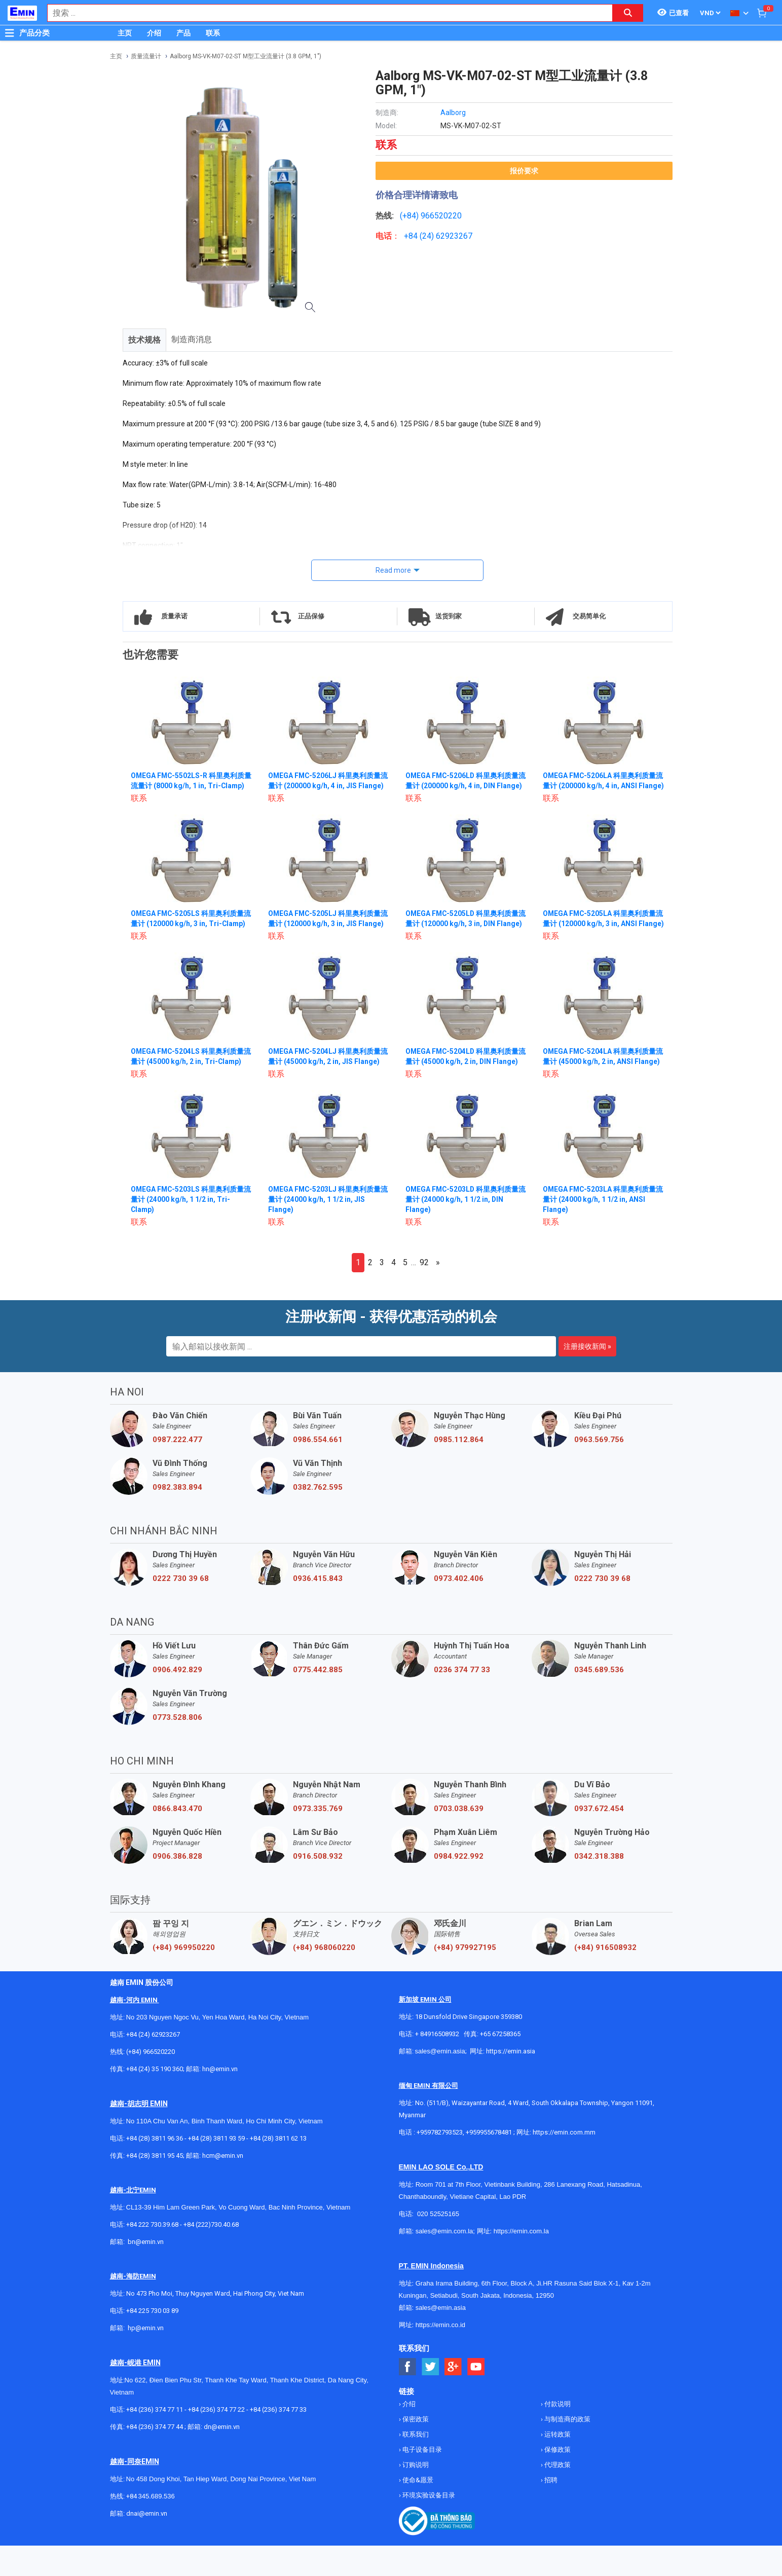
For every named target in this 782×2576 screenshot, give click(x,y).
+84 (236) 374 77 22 (216, 2440)
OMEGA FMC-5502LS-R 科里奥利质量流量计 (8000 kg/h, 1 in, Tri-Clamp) (188, 785)
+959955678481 (489, 2162)
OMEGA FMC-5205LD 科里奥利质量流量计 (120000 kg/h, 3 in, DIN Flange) (462, 933)
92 (424, 1293)
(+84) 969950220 (184, 1977)
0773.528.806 (177, 1747)
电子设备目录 (421, 2480)
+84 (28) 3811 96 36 (154, 2169)
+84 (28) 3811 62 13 (278, 2169)
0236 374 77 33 (462, 1700)
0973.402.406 (458, 1608)
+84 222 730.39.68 (153, 2255)
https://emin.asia (510, 2081)
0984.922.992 (458, 1886)
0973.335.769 (318, 1839)
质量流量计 (146, 56)
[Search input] (324, 13)
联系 (213, 33)
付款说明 (557, 2434)
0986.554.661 (318, 1470)
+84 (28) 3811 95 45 (154, 2186)
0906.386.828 (177, 1886)
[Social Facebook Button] (408, 2397)
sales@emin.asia (440, 2081)
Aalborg (453, 112)
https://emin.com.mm (564, 2162)
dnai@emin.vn (146, 2544)
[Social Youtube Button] (476, 2397)
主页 (125, 33)
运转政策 (557, 2465)
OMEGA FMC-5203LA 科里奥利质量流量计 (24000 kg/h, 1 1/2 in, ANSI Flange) (600, 1230)
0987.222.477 (177, 1470)
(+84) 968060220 (324, 1977)
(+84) (410, 215)
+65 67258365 (500, 2064)
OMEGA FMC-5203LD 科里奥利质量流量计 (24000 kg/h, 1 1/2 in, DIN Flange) (462, 1230)
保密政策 (415, 2449)
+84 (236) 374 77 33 (278, 2440)
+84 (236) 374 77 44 (154, 2457)
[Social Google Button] (453, 2397)
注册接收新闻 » (587, 1377)
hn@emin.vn (220, 2099)
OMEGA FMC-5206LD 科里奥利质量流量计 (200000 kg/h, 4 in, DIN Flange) (462, 785)
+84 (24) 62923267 (153, 2065)
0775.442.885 (318, 1700)
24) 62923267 (447, 236)
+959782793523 (440, 2162)
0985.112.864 (458, 1470)
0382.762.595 (318, 1517)
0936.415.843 (318, 1608)
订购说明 (415, 2495)
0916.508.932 (318, 1886)
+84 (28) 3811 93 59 (216, 2169)
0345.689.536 (599, 1700)
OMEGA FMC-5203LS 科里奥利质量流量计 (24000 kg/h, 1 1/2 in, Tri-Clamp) (188, 1230)
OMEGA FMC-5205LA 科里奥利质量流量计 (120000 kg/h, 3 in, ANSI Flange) (600, 933)
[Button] (9, 33)
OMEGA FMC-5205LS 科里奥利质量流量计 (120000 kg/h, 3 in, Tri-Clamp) (188, 933)
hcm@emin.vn (222, 2186)
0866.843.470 (177, 1839)
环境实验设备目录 (428, 2525)
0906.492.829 (177, 1700)
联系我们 (415, 2465)
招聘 (550, 2510)
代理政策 (557, 2495)
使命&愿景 (417, 2510)
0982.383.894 (177, 1517)
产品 (183, 33)
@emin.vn (149, 2358)
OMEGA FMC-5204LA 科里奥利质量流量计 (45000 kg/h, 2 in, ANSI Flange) (600, 1082)
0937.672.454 (599, 1839)
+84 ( (413, 236)
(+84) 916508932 (605, 1977)
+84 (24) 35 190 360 (154, 2099)
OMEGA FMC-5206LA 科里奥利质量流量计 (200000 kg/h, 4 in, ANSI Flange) (600, 785)
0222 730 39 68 (181, 1608)
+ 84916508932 (437, 2064)
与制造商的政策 (566, 2449)
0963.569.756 (599, 1470)
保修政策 (557, 2480)
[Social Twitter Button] (430, 2397)
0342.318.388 (599, 1886)
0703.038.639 (458, 1839)
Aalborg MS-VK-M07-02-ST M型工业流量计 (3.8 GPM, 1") (245, 56)
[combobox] (324, 13)
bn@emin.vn (146, 2272)
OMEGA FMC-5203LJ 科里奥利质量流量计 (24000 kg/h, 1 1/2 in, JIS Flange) (328, 1230)
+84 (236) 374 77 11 (154, 2440)
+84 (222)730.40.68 (211, 2255)
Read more (393, 570)
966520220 (441, 215)
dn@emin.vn (222, 2457)
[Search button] (628, 13)
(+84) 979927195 (465, 1977)
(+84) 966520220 (150, 2082)
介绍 (154, 33)
